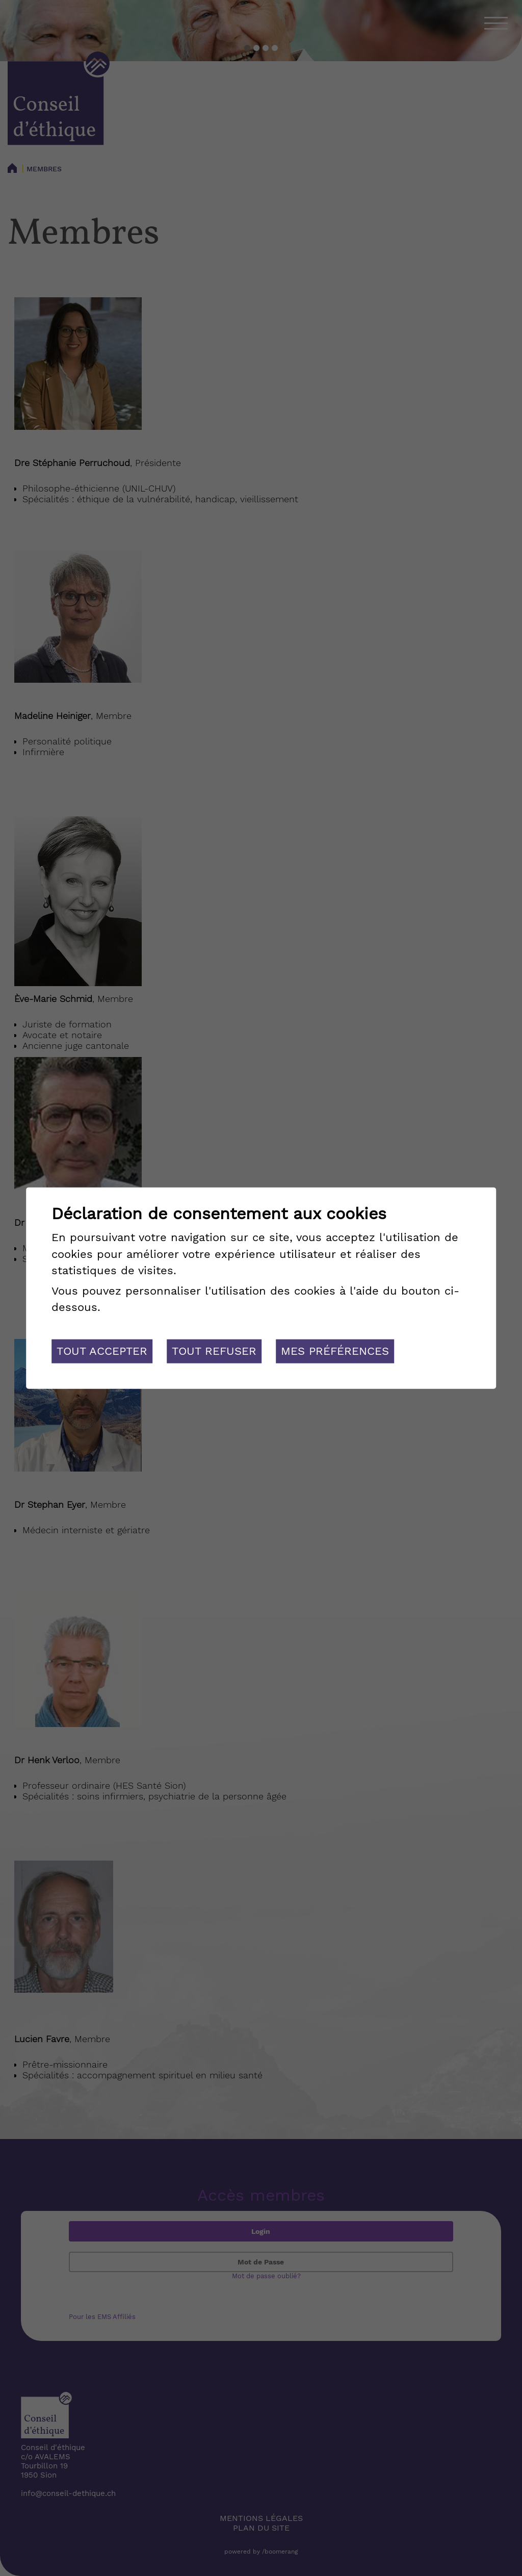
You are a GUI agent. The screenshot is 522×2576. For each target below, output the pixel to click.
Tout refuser (214, 1351)
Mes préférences (335, 1351)
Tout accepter (102, 1351)
